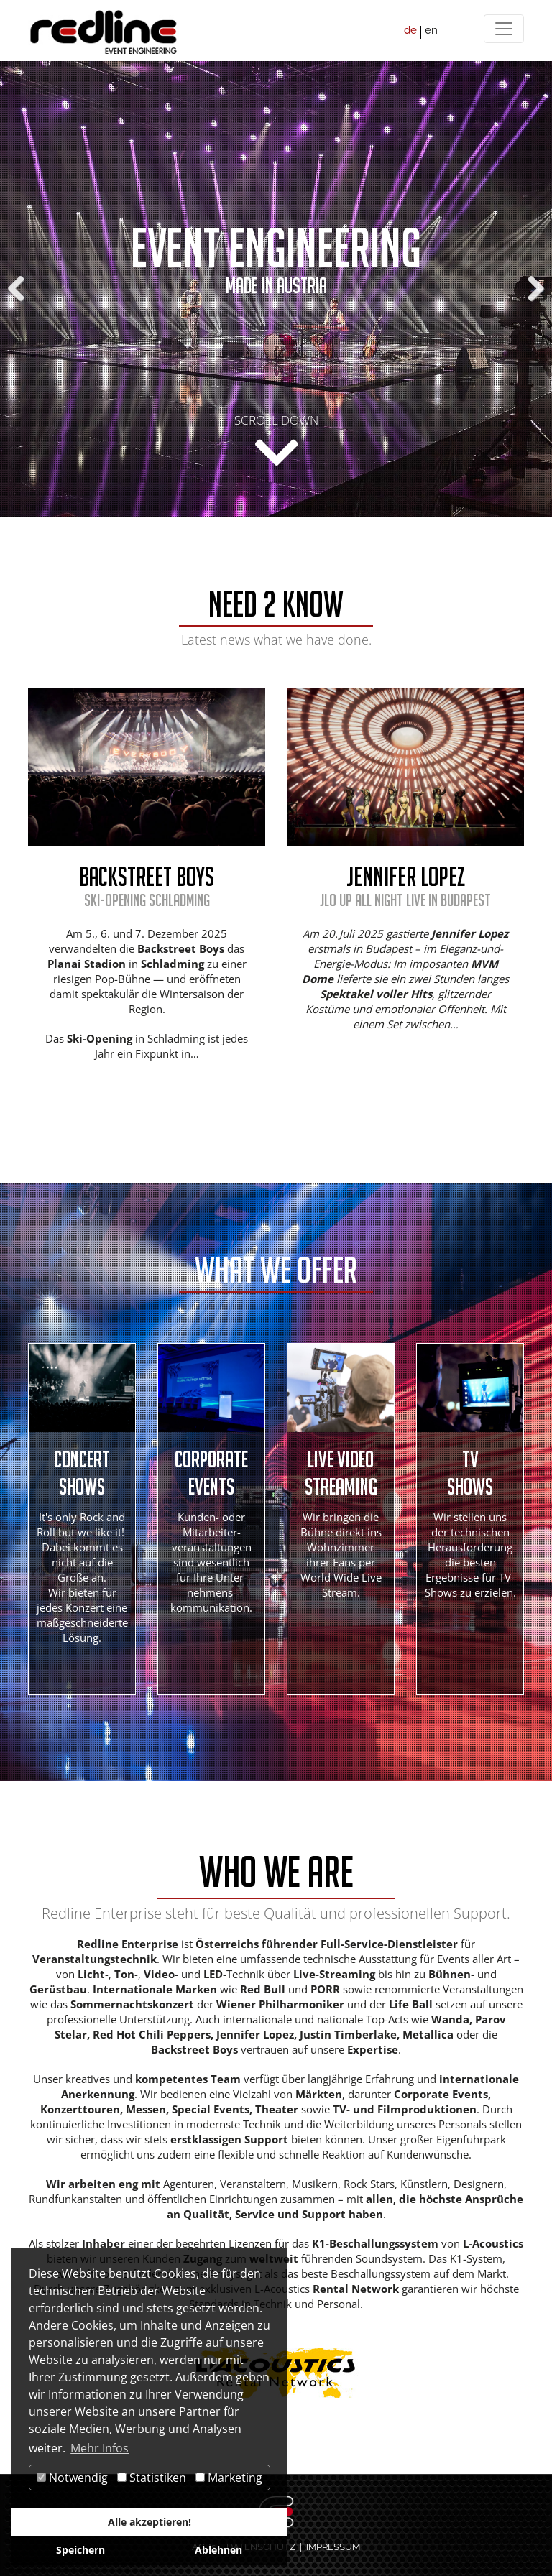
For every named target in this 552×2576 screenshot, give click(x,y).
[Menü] (504, 28)
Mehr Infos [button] (99, 2448)
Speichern (80, 2550)
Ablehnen (218, 2550)
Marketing (229, 2477)
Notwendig (72, 2477)
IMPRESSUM (333, 2547)
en (431, 30)
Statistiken (151, 2477)
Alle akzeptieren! (149, 2522)
